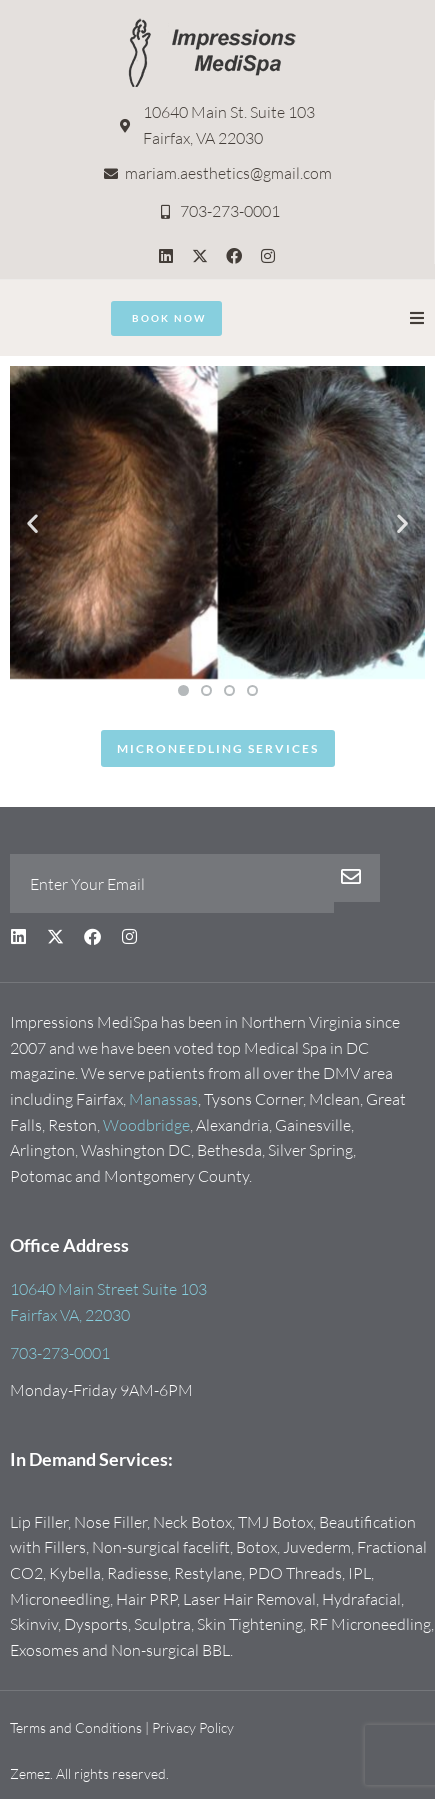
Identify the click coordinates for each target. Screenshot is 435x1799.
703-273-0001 (60, 1353)
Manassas (163, 1099)
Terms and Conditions (76, 1727)
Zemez (30, 1773)
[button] (417, 318)
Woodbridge (146, 1125)
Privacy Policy (193, 1727)
